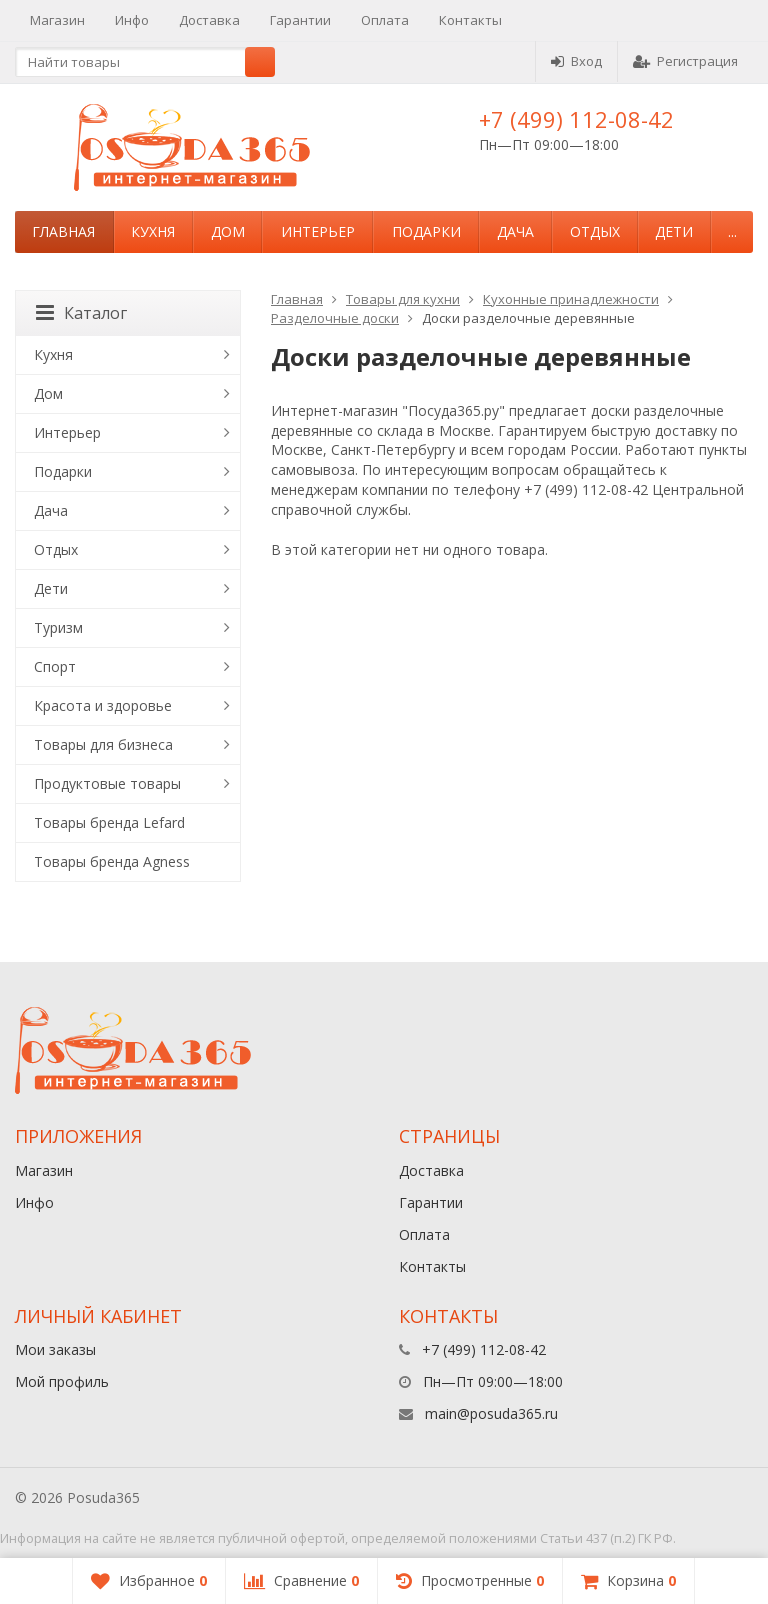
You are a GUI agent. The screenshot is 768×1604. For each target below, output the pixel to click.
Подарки (426, 231)
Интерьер (318, 231)
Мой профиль (62, 1381)
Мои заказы (55, 1349)
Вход (576, 61)
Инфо (132, 20)
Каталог (81, 313)
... (732, 231)
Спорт (55, 666)
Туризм (58, 627)
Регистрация (685, 61)
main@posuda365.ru (491, 1413)
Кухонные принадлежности (571, 299)
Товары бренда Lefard (109, 822)
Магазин (57, 20)
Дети (674, 231)
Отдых (595, 231)
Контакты (470, 20)
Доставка (209, 20)
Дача (515, 231)
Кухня (153, 231)
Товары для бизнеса (103, 744)
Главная (63, 231)
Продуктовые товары (107, 783)
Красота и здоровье (103, 705)
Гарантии (300, 20)
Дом (228, 231)
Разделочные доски (335, 318)
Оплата (385, 20)
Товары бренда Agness (112, 861)
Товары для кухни (403, 299)
